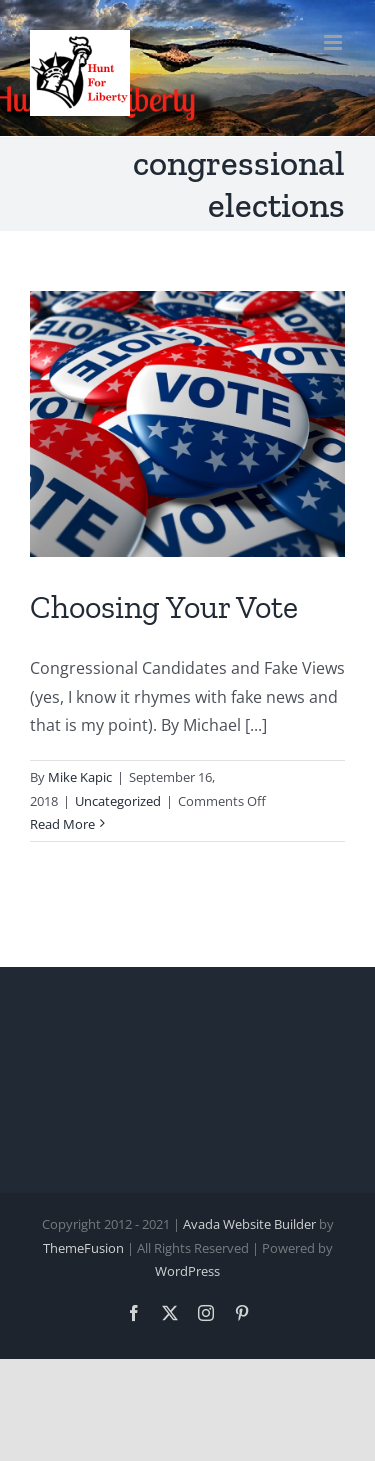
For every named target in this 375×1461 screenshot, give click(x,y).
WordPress (187, 1271)
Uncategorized (118, 801)
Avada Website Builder (249, 1224)
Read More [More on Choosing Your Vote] (62, 824)
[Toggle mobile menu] (334, 42)
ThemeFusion (83, 1248)
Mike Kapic (80, 777)
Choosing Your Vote (164, 607)
